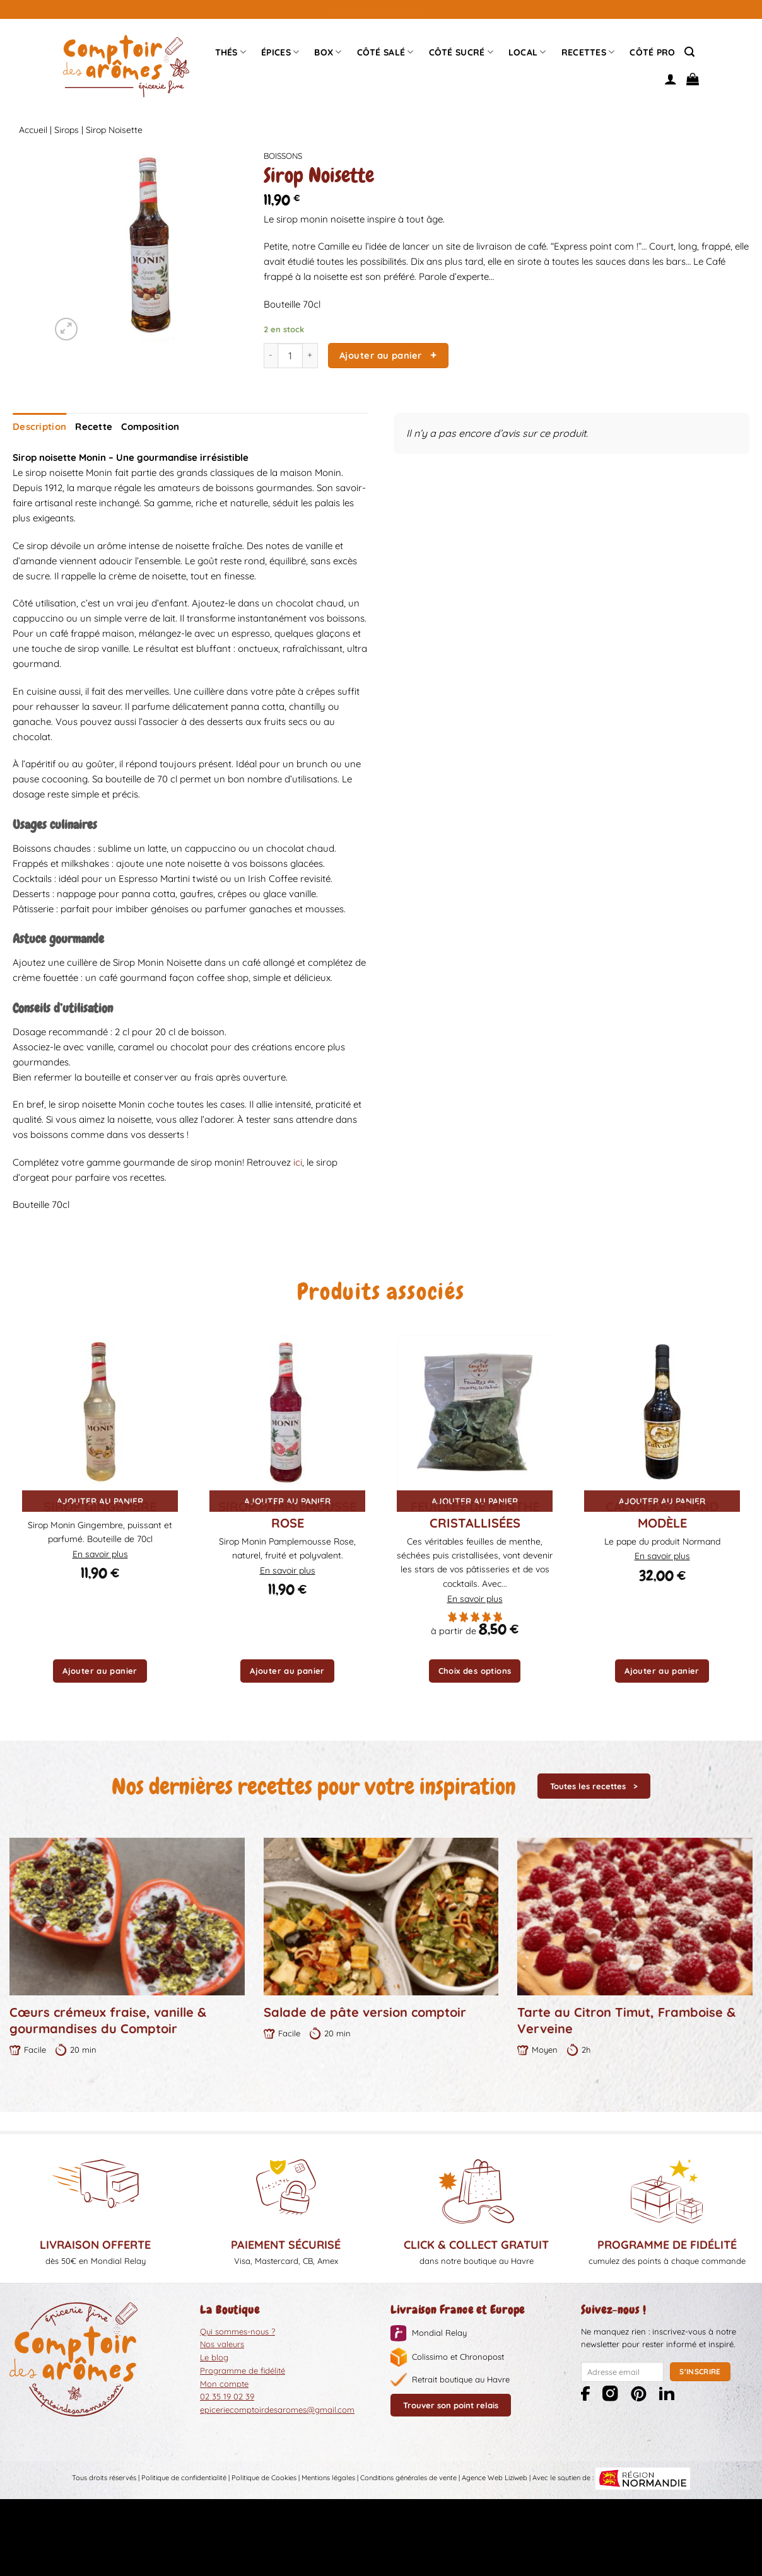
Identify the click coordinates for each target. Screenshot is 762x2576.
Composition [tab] (142, 426)
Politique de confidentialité (183, 2477)
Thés (231, 52)
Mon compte (224, 2382)
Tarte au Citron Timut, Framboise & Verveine (626, 2020)
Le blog (214, 2357)
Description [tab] (37, 426)
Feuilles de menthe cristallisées (475, 1513)
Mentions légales (328, 2477)
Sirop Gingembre (100, 1505)
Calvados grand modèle (662, 1513)
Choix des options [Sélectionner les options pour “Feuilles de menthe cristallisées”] (475, 1670)
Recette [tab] (88, 426)
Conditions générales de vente (408, 2477)
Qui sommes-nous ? (237, 2330)
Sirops (66, 130)
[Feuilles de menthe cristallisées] (475, 1411)
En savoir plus (100, 1552)
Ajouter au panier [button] (100, 1670)
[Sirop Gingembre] (100, 1411)
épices (280, 52)
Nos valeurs (222, 2343)
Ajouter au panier (380, 355)
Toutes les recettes (588, 1785)
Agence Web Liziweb (494, 2477)
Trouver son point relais (450, 2404)
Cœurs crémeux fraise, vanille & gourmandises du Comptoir (107, 2020)
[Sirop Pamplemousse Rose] (287, 1411)
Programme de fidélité (242, 2369)
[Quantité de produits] (290, 355)
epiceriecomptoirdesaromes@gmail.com (277, 2409)
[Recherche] (689, 52)
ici (297, 1162)
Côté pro (652, 52)
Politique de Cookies (264, 2477)
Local (527, 52)
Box (327, 52)
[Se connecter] (670, 79)
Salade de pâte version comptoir (365, 2011)
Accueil (33, 130)
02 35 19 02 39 (227, 2396)
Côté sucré (461, 52)
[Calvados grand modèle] (662, 1411)
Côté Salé (385, 52)
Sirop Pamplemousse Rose (287, 1513)
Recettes (588, 52)
